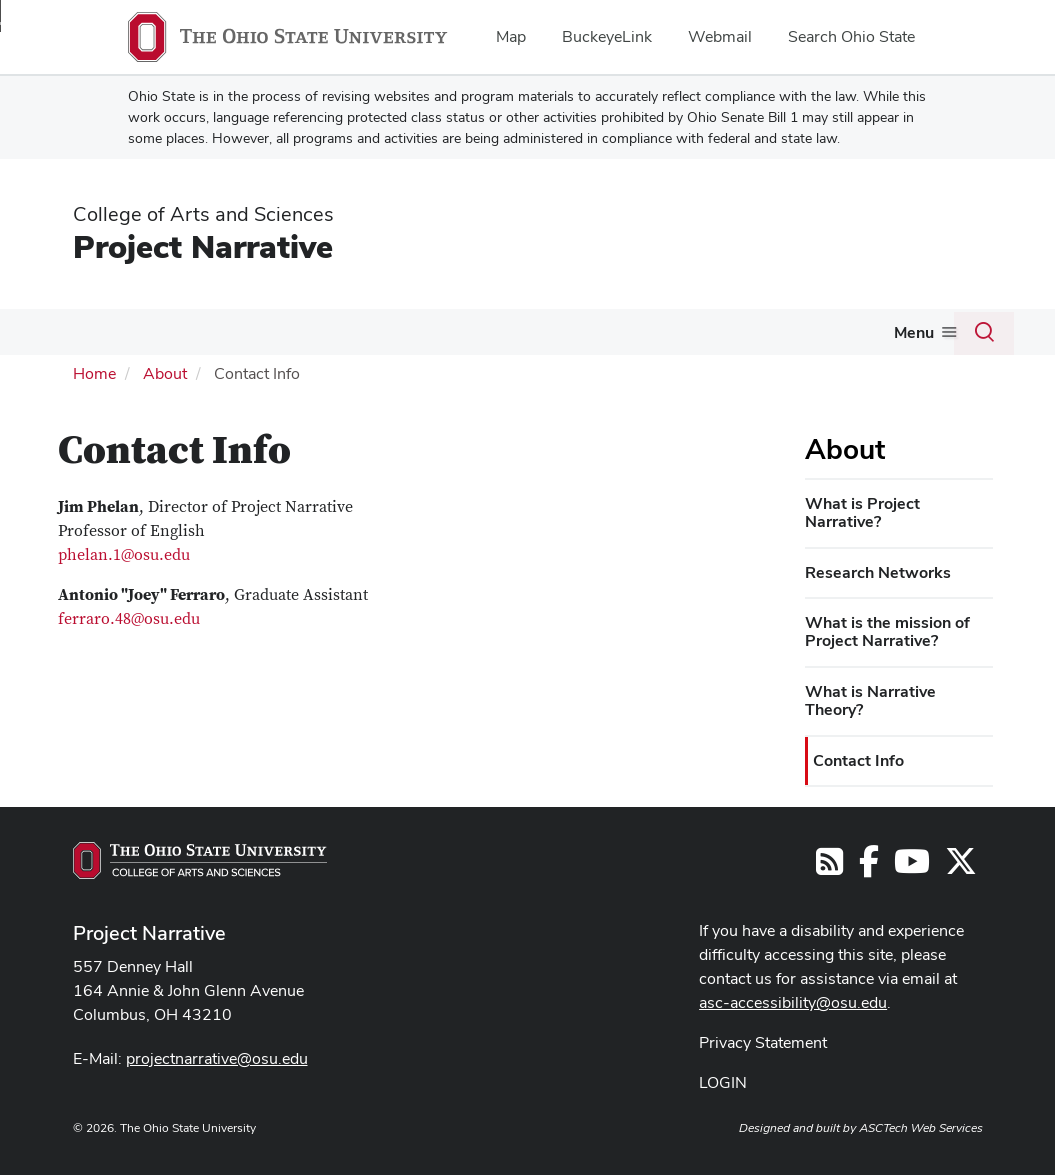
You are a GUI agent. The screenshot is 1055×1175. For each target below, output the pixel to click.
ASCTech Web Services (921, 1128)
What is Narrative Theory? (870, 700)
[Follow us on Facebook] (869, 867)
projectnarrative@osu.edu (217, 1058)
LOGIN (723, 1082)
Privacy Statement (763, 1042)
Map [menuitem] (511, 36)
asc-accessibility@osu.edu (793, 1002)
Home (94, 373)
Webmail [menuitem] (720, 36)
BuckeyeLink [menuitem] (607, 36)
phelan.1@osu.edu (124, 555)
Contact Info (858, 760)
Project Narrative (203, 246)
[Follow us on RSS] (829, 867)
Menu (914, 332)
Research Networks (878, 572)
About (165, 373)
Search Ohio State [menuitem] (851, 36)
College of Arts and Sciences (203, 214)
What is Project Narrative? (862, 512)
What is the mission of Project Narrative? (887, 631)
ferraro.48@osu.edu (129, 619)
